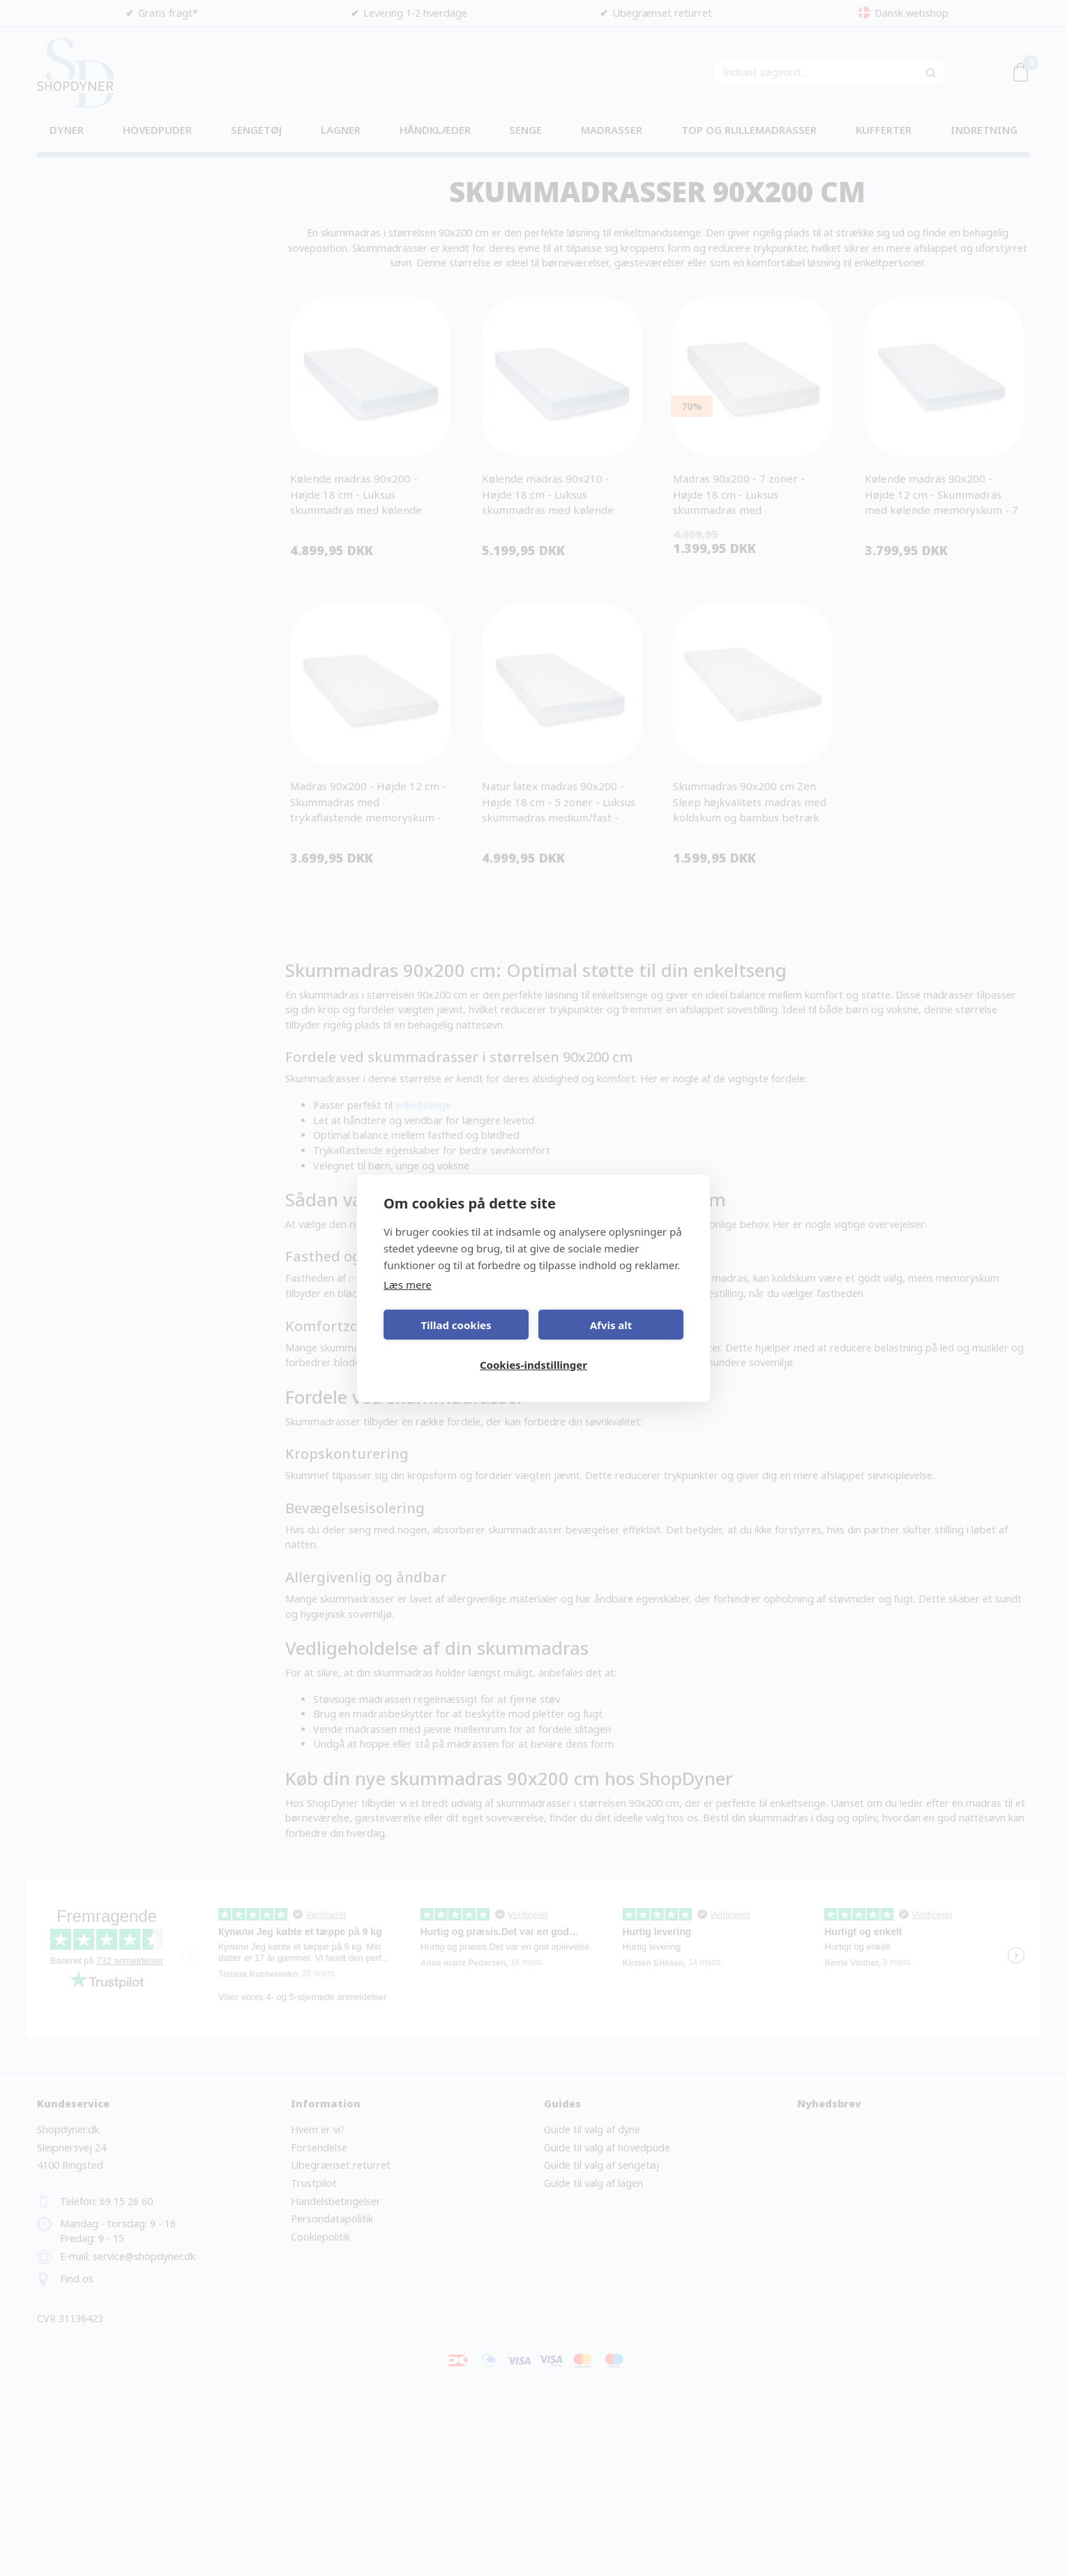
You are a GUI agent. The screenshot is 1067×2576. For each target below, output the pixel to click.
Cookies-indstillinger (533, 1365)
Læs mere (408, 1284)
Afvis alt (611, 1325)
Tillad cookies (456, 1325)
